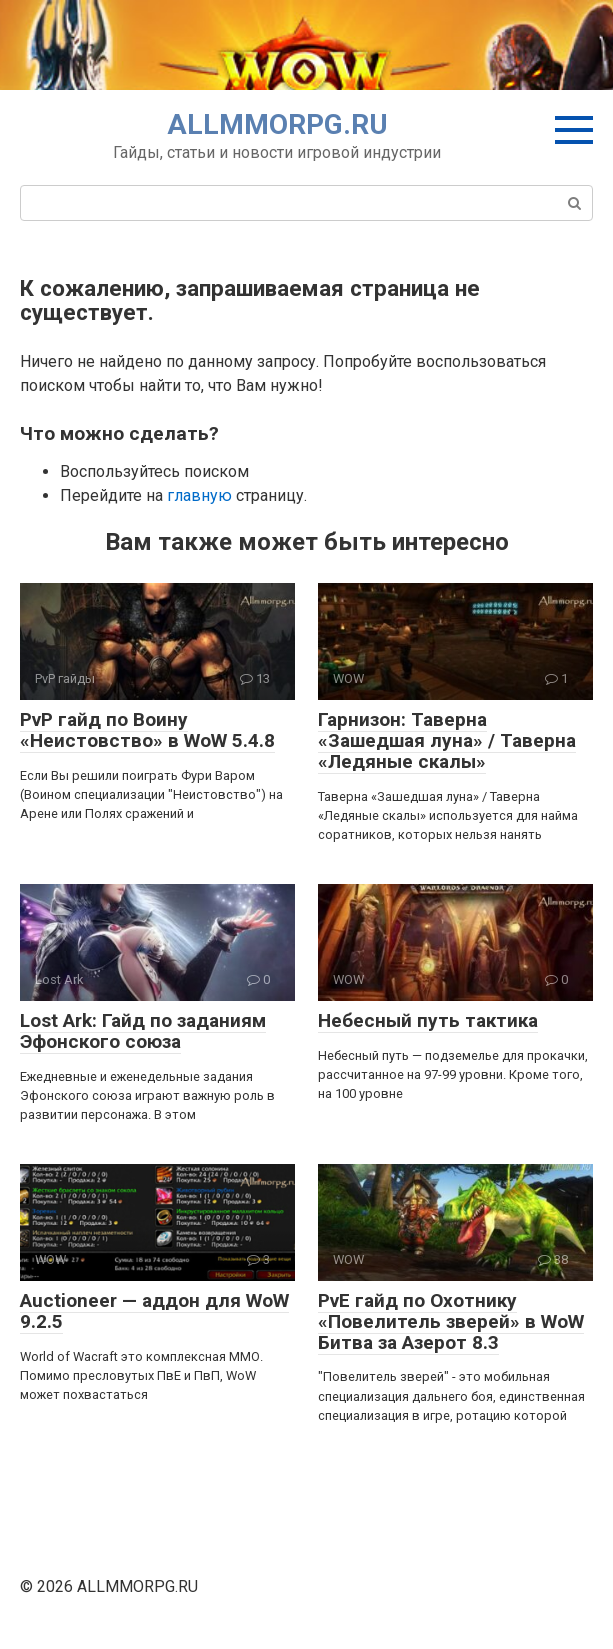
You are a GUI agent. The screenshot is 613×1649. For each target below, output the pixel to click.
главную (199, 495)
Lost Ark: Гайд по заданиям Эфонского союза (143, 1031)
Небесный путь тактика (428, 1020)
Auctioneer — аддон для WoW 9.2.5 (154, 1311)
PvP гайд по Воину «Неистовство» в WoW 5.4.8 (147, 730)
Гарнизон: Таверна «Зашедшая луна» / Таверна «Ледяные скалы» (447, 740)
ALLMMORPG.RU (277, 124)
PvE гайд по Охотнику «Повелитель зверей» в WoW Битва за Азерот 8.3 (451, 1321)
